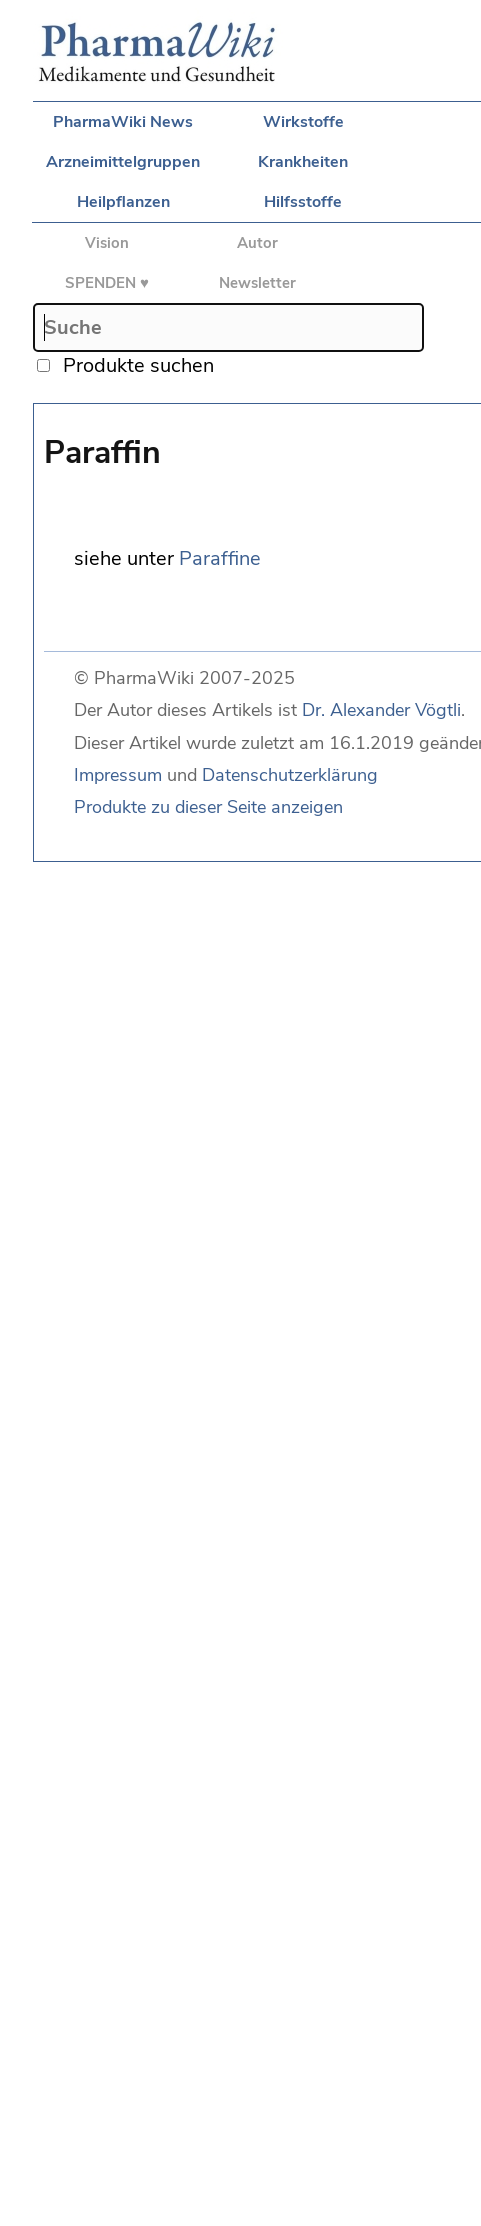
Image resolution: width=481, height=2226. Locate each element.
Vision (107, 243)
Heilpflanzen (123, 202)
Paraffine (220, 558)
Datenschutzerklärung (290, 775)
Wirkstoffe (303, 122)
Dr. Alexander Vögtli (381, 710)
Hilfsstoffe (303, 202)
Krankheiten (303, 162)
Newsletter (257, 283)
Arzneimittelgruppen (123, 162)
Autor (257, 243)
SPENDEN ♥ (107, 283)
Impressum (118, 775)
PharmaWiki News (123, 122)
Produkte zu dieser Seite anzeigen (208, 807)
